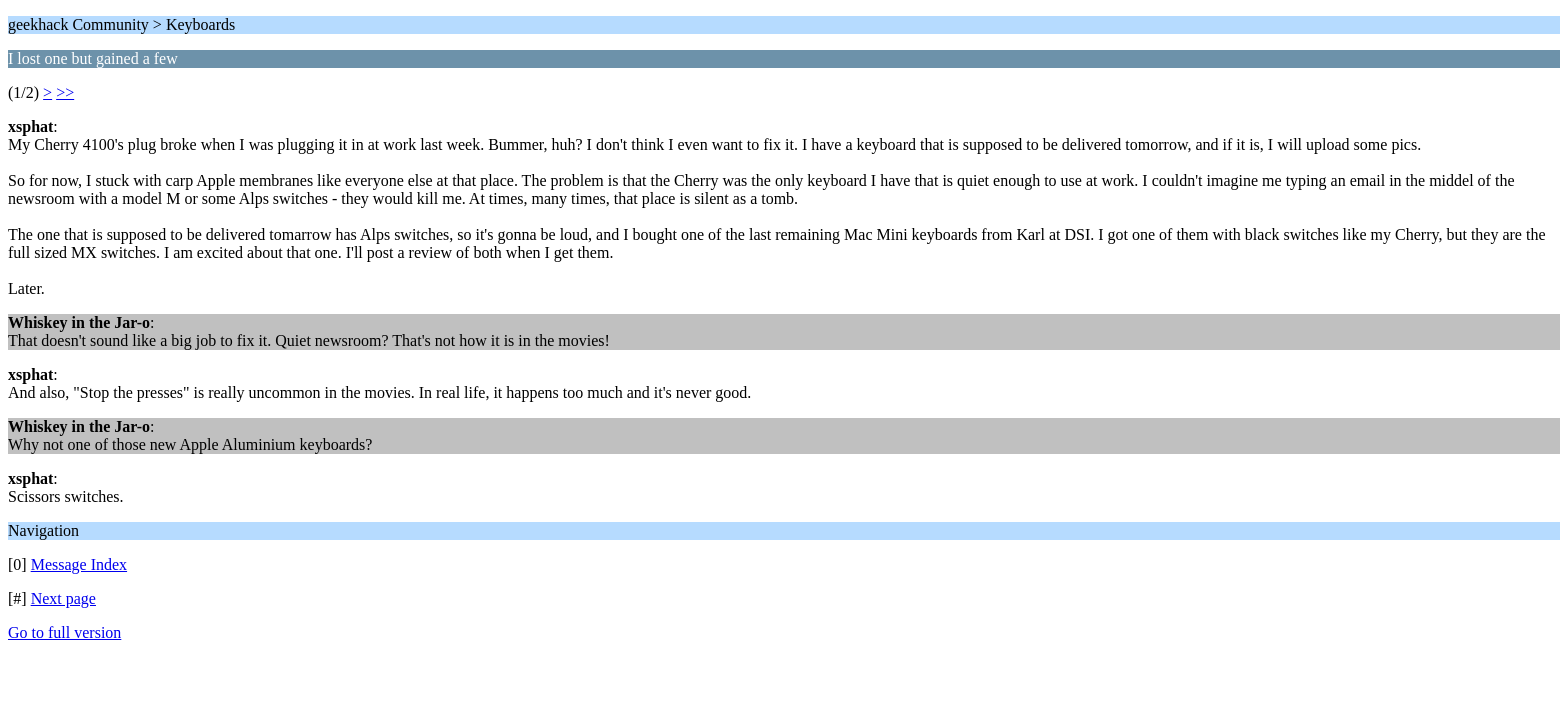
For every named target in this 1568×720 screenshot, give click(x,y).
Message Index (79, 564)
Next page (63, 598)
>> (65, 92)
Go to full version (64, 632)
